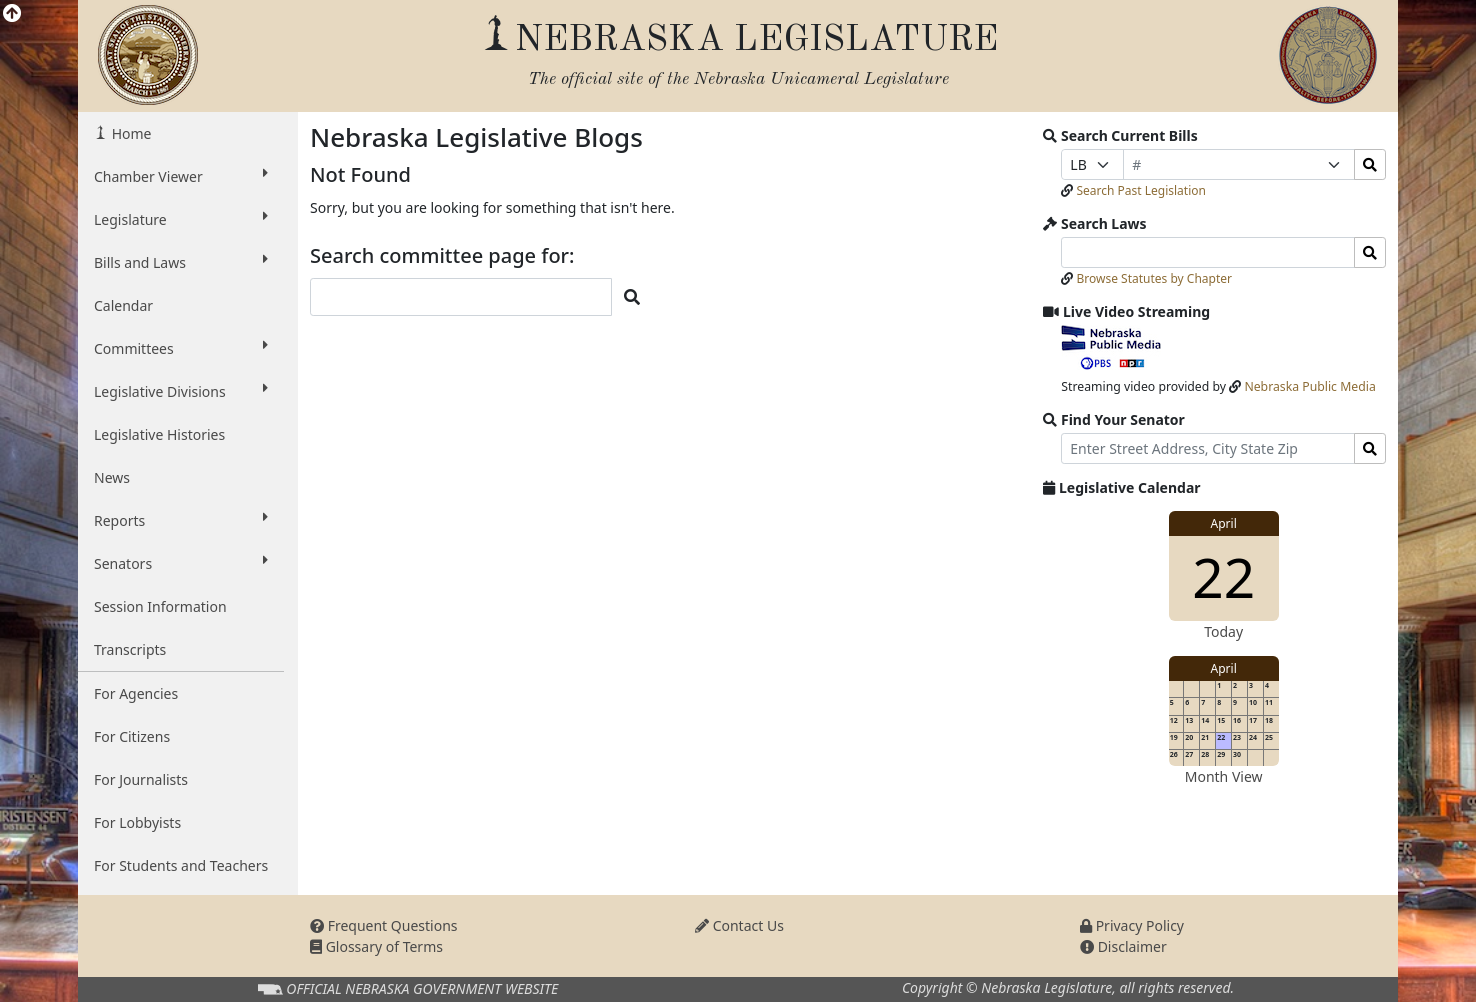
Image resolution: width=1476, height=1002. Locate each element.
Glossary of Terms (376, 946)
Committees (181, 348)
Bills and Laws (181, 262)
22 (1223, 576)
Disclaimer (1123, 946)
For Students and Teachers (181, 865)
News (112, 477)
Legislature (181, 219)
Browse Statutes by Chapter (1154, 278)
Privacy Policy (1132, 925)
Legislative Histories (159, 434)
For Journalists (141, 779)
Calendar (123, 305)
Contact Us (739, 925)
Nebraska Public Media (1309, 386)
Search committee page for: (442, 256)
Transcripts (130, 649)
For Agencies (136, 693)
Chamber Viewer (181, 176)
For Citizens (132, 736)
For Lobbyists (137, 822)
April (1224, 523)
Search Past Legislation (1141, 190)
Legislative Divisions (181, 391)
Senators (181, 563)
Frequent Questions (384, 925)
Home (129, 133)
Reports (181, 520)
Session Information (160, 606)
